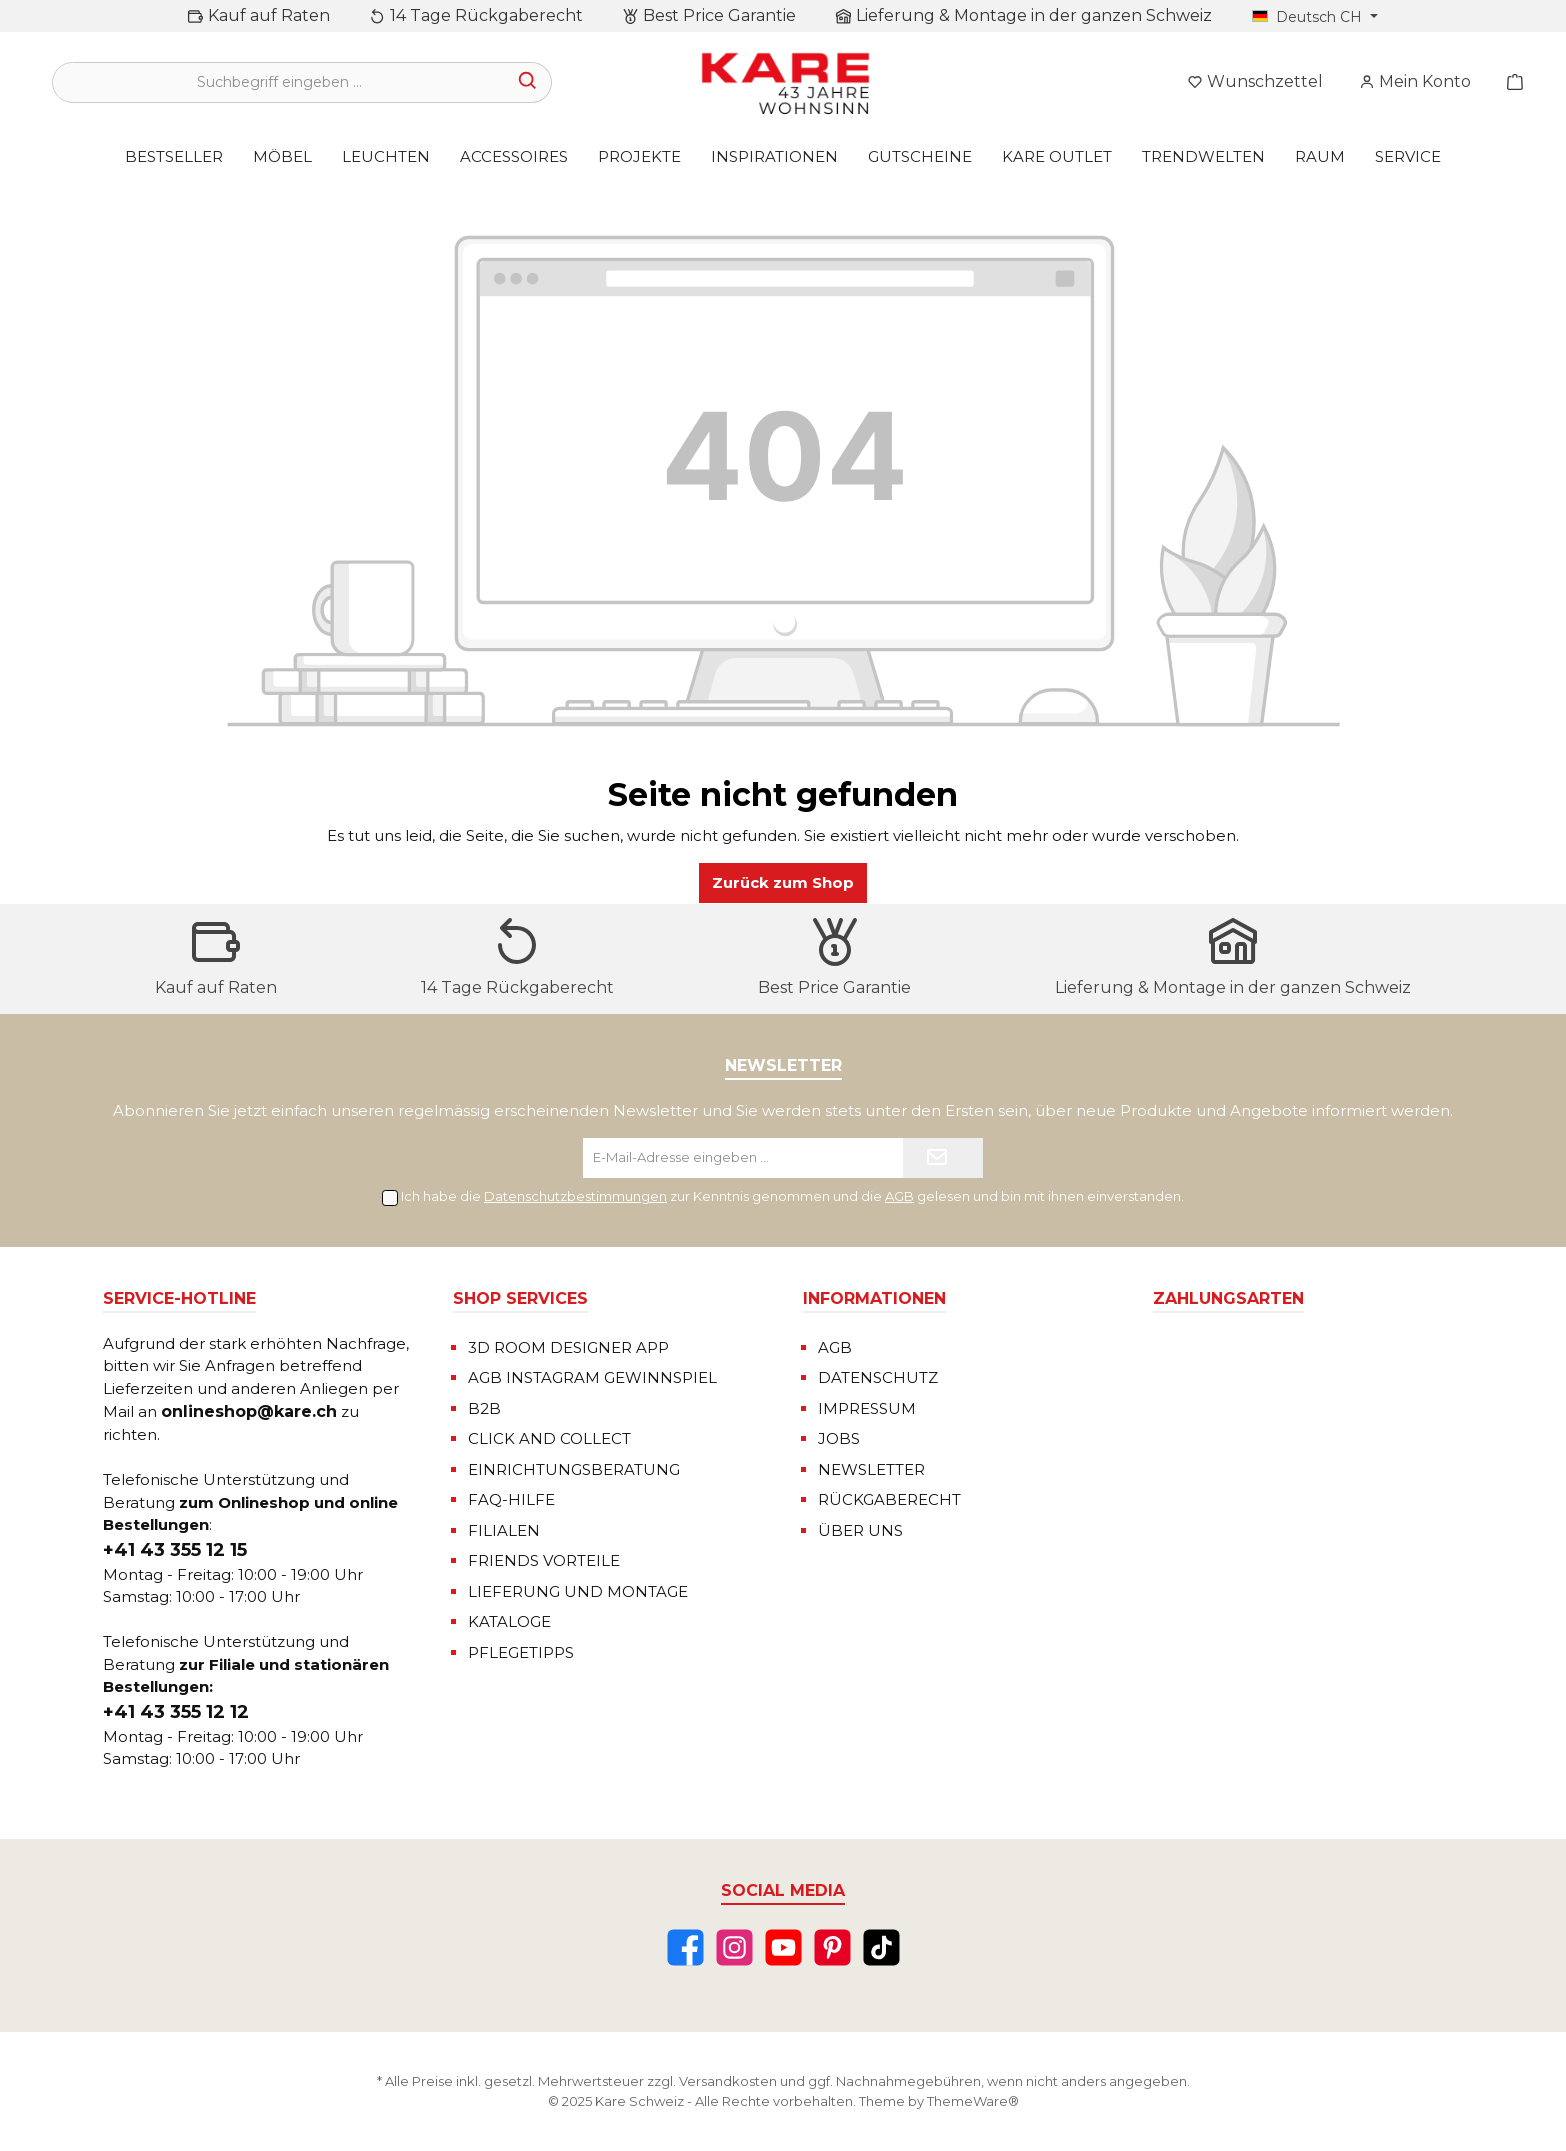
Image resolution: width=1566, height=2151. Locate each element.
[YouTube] (783, 1947)
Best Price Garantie (719, 15)
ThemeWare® (973, 2101)
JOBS (839, 1438)
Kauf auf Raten (269, 15)
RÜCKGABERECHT (889, 1499)
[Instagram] (734, 1947)
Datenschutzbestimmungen (575, 1196)
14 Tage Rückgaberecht (486, 15)
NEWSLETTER (871, 1469)
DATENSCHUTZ (878, 1377)
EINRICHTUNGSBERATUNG (574, 1469)
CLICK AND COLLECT (549, 1438)
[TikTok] (881, 1947)
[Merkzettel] (1255, 82)
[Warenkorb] (1509, 82)
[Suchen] (528, 82)
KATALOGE (509, 1621)
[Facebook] (685, 1947)
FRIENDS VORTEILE (544, 1560)
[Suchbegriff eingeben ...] (279, 82)
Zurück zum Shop (783, 882)
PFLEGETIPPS (521, 1652)
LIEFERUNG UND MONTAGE (578, 1591)
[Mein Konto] (1415, 82)
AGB (899, 1196)
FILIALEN (504, 1530)
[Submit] (943, 1158)
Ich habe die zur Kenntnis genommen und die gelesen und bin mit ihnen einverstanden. (792, 1196)
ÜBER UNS (860, 1530)
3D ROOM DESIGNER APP (568, 1347)
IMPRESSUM (867, 1408)
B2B (484, 1408)
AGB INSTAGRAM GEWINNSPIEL (592, 1377)
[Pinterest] (832, 1947)
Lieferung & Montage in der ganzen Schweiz (1034, 15)
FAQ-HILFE (511, 1499)
